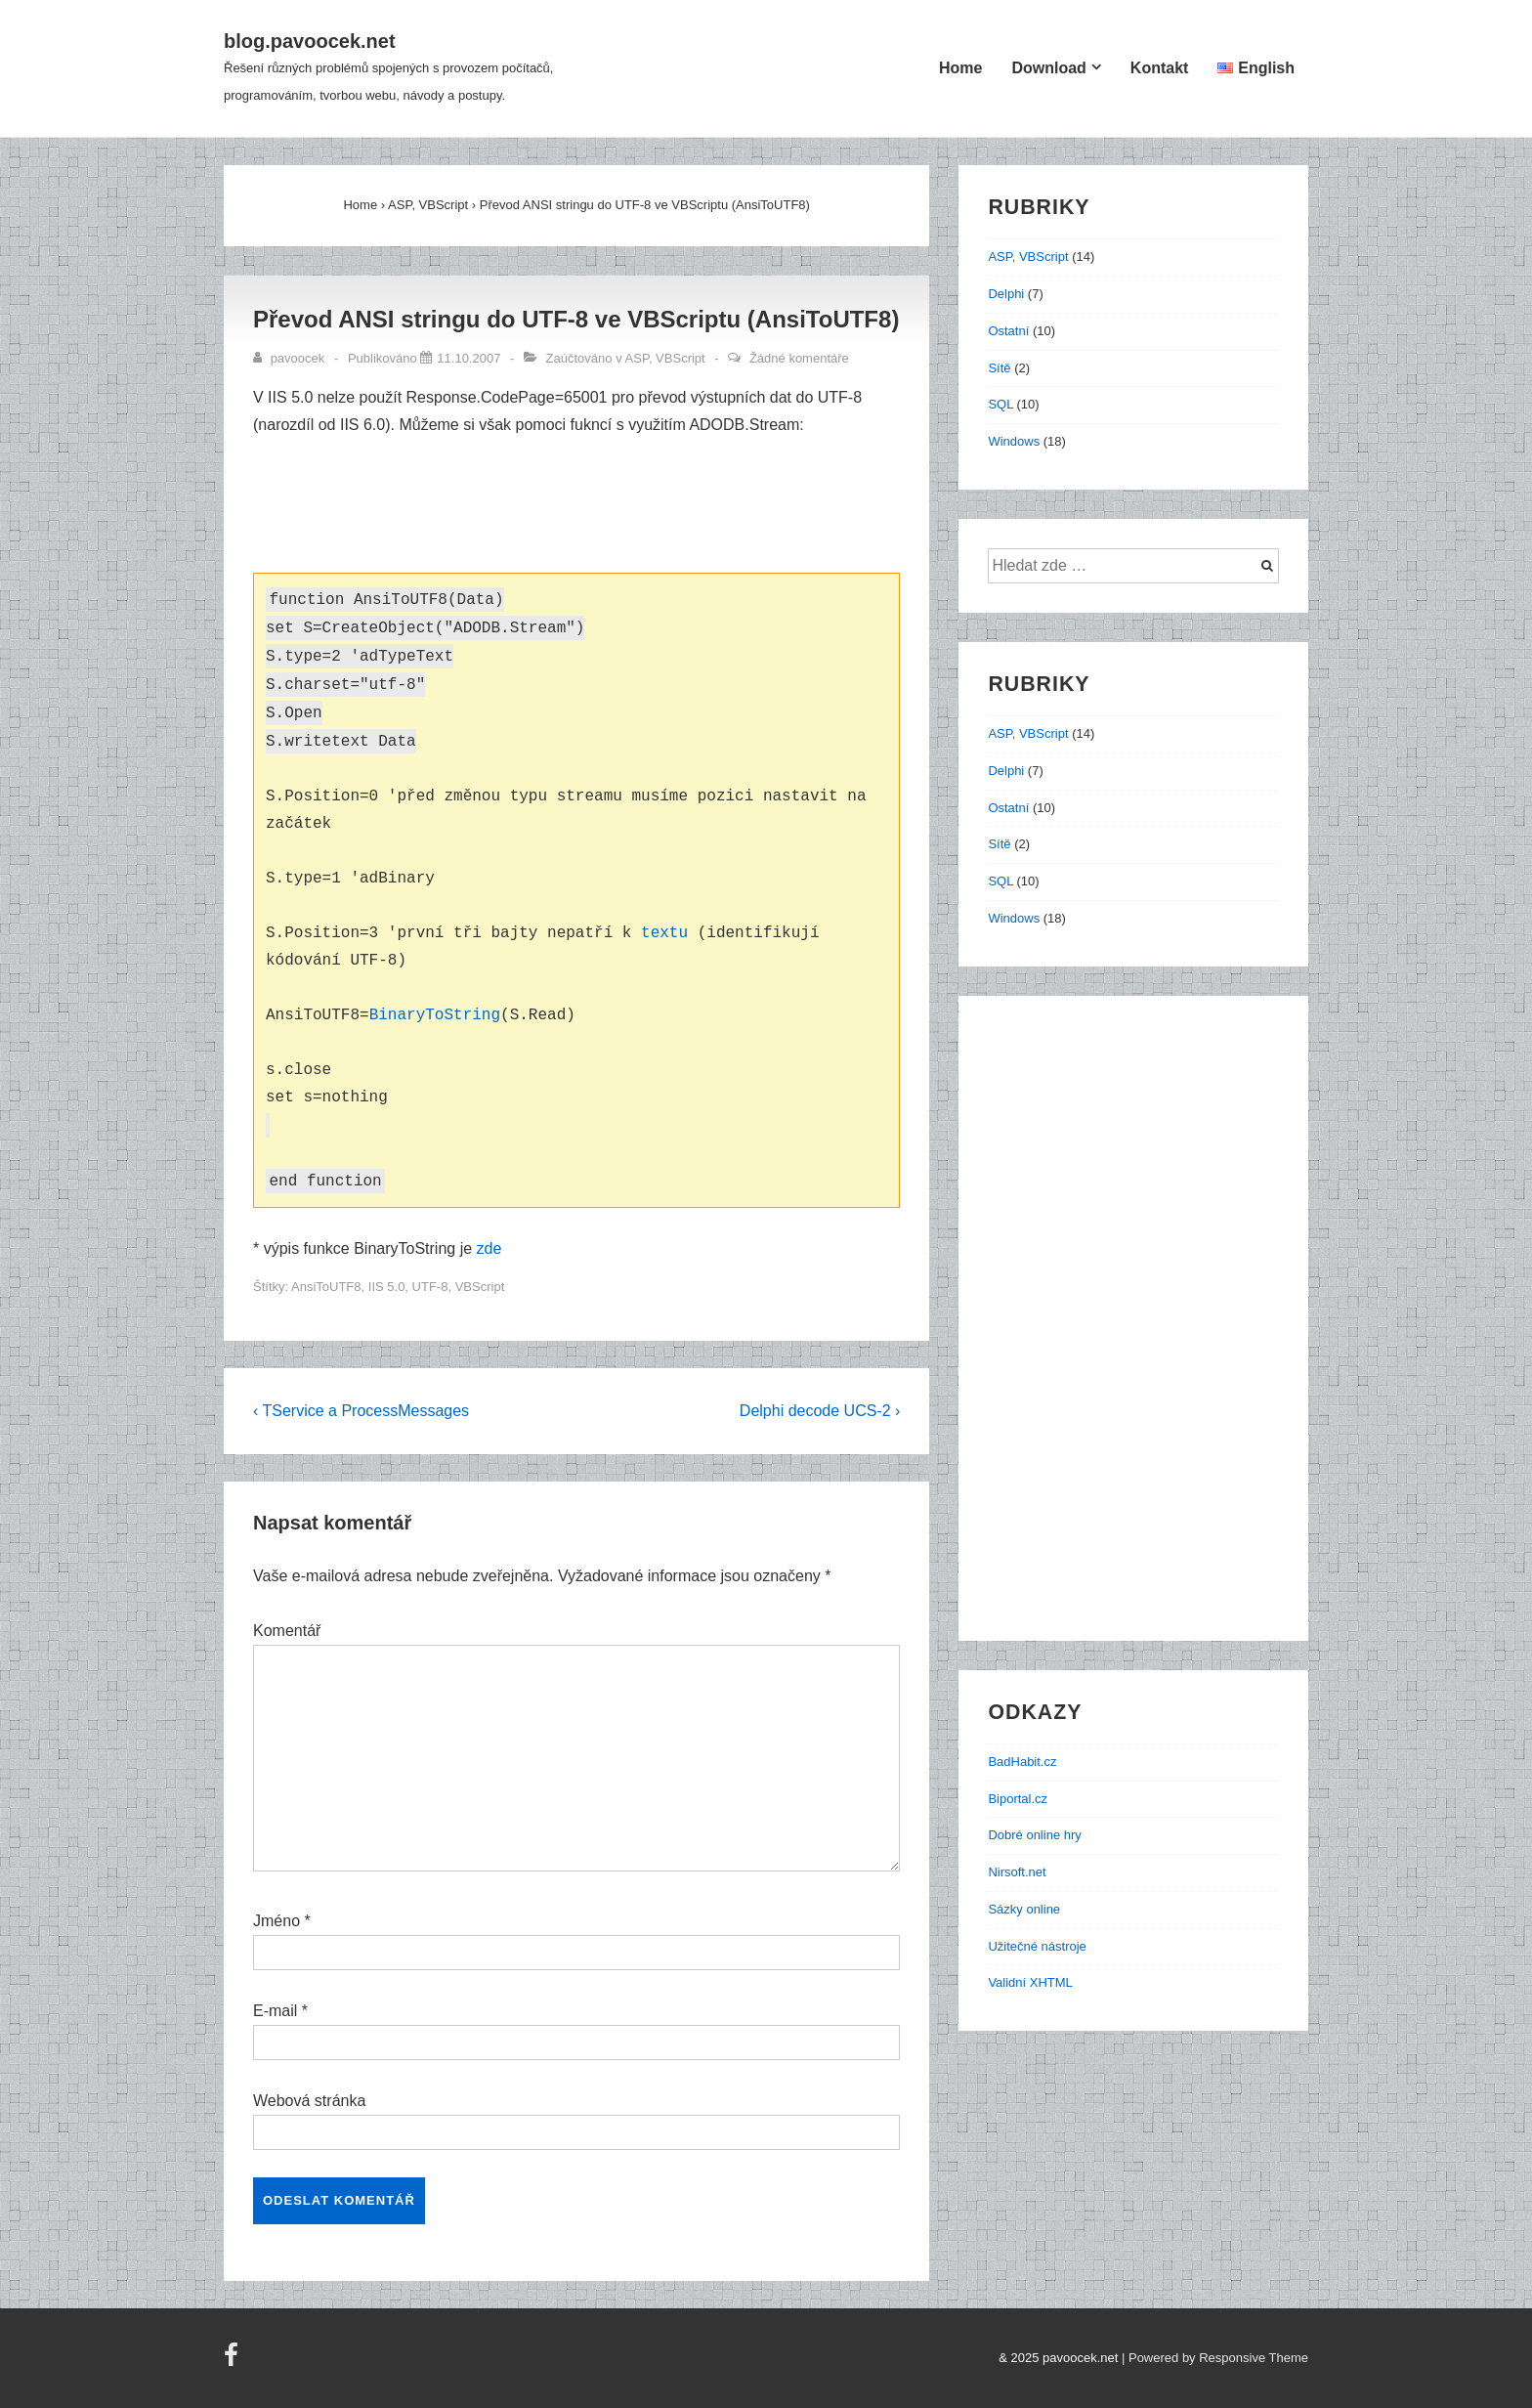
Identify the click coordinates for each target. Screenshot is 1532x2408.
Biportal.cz (1017, 1798)
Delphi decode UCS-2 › (820, 1410)
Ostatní (1008, 330)
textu (664, 933)
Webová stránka (309, 2100)
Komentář (286, 1630)
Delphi (1006, 293)
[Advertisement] (588, 507)
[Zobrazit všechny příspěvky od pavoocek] (290, 358)
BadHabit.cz (1022, 1761)
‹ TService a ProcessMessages (361, 1410)
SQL (1000, 404)
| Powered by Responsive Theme (1215, 2357)
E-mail (275, 2010)
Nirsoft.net (1016, 1872)
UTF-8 (430, 1286)
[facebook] (233, 2361)
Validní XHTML (1030, 1982)
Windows (1014, 441)
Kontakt (1159, 68)
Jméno (276, 1921)
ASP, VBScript (665, 358)
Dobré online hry (1034, 1835)
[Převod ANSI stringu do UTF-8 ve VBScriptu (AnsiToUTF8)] (468, 358)
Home (960, 68)
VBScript (480, 1286)
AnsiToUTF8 (326, 1286)
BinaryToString (434, 1015)
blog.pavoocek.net (310, 41)
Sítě (999, 368)
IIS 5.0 (386, 1286)
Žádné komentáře (799, 358)
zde (489, 1248)
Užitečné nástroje (1036, 1946)
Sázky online (1024, 1909)
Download (1048, 68)
